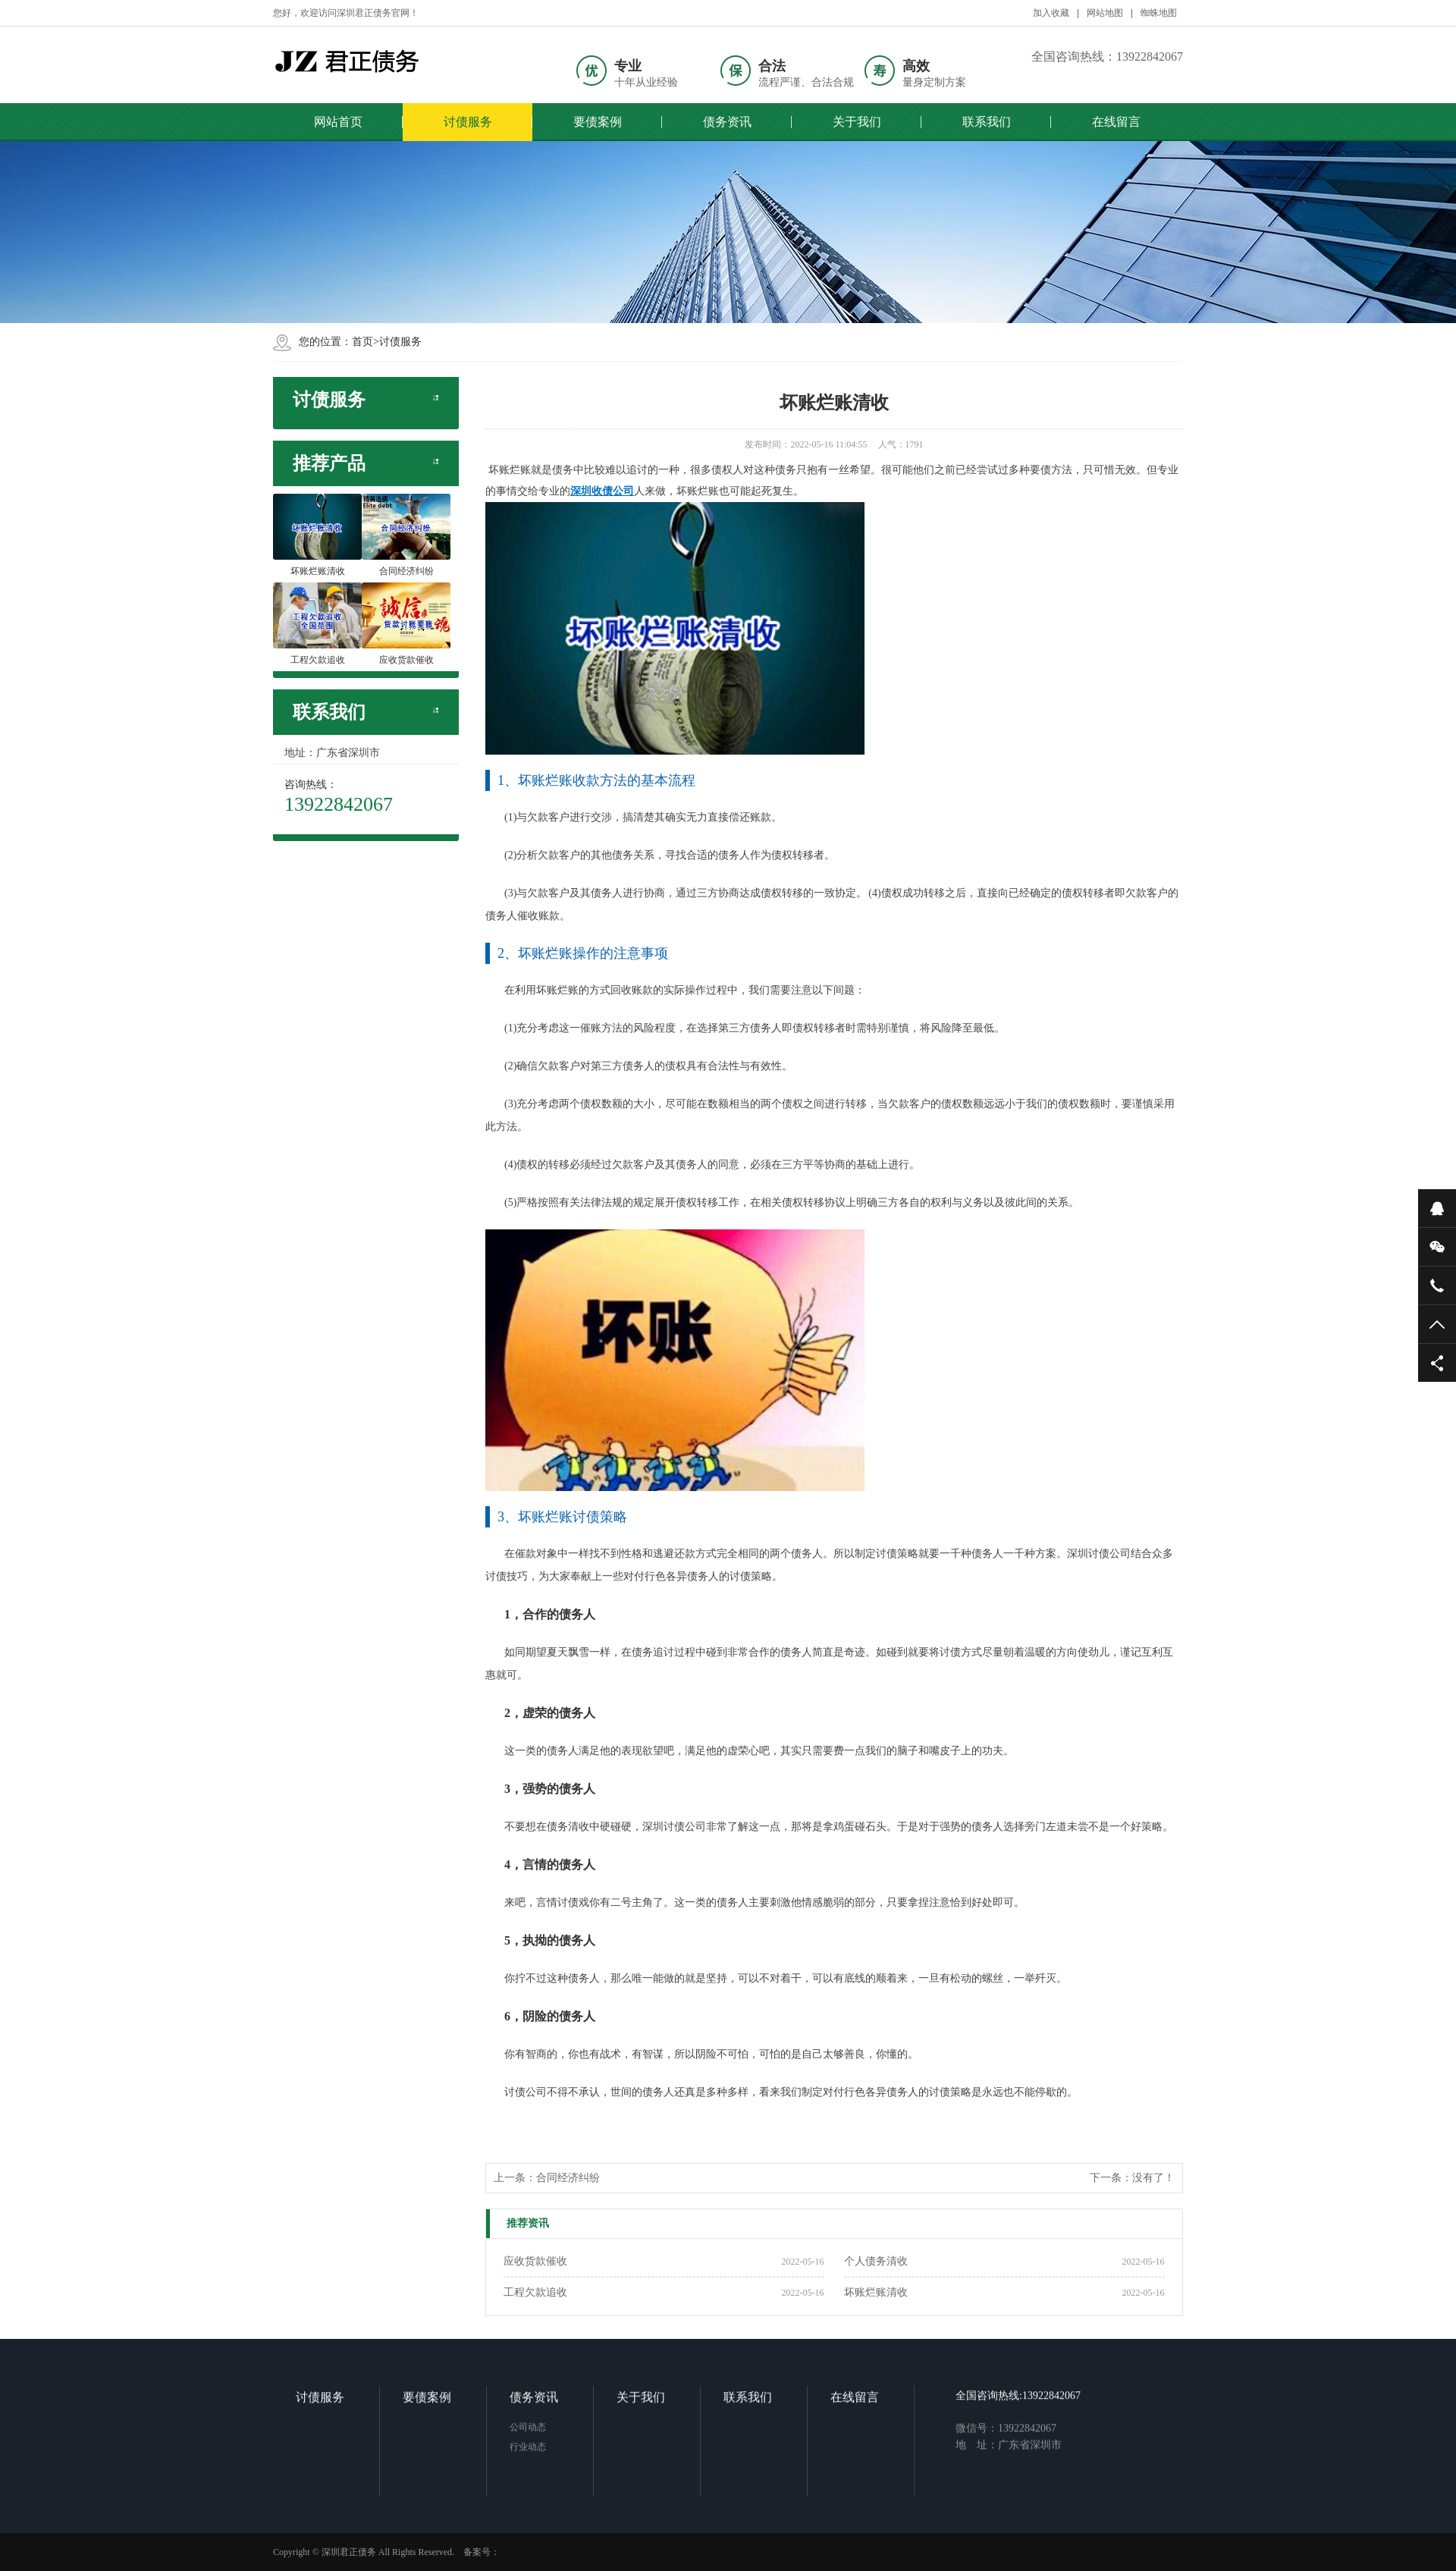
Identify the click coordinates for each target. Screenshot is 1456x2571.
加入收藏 (1051, 13)
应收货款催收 (535, 2261)
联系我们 (986, 121)
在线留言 (1116, 121)
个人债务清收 (876, 2261)
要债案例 (597, 121)
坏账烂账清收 (876, 2292)
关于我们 (857, 121)
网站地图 (1105, 13)
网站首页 (338, 121)
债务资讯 (727, 121)
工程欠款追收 (535, 2292)
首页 (362, 341)
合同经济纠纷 (568, 2177)
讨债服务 (468, 121)
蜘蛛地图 (1159, 13)
